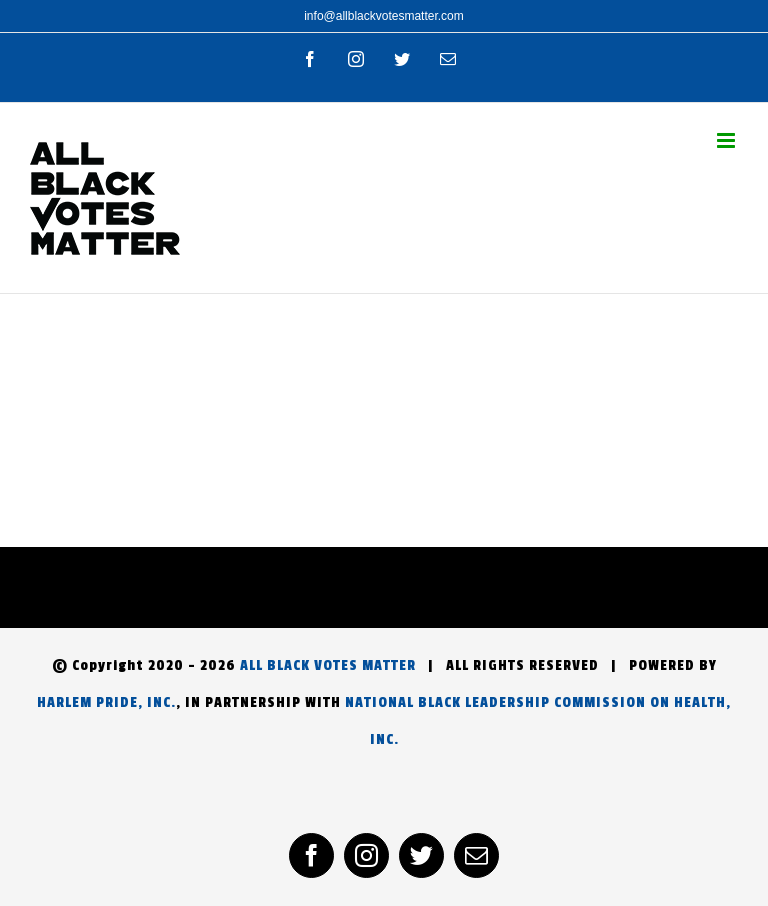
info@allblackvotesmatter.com (384, 16)
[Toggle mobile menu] (727, 140)
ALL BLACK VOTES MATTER (328, 665)
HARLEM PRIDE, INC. (106, 702)
